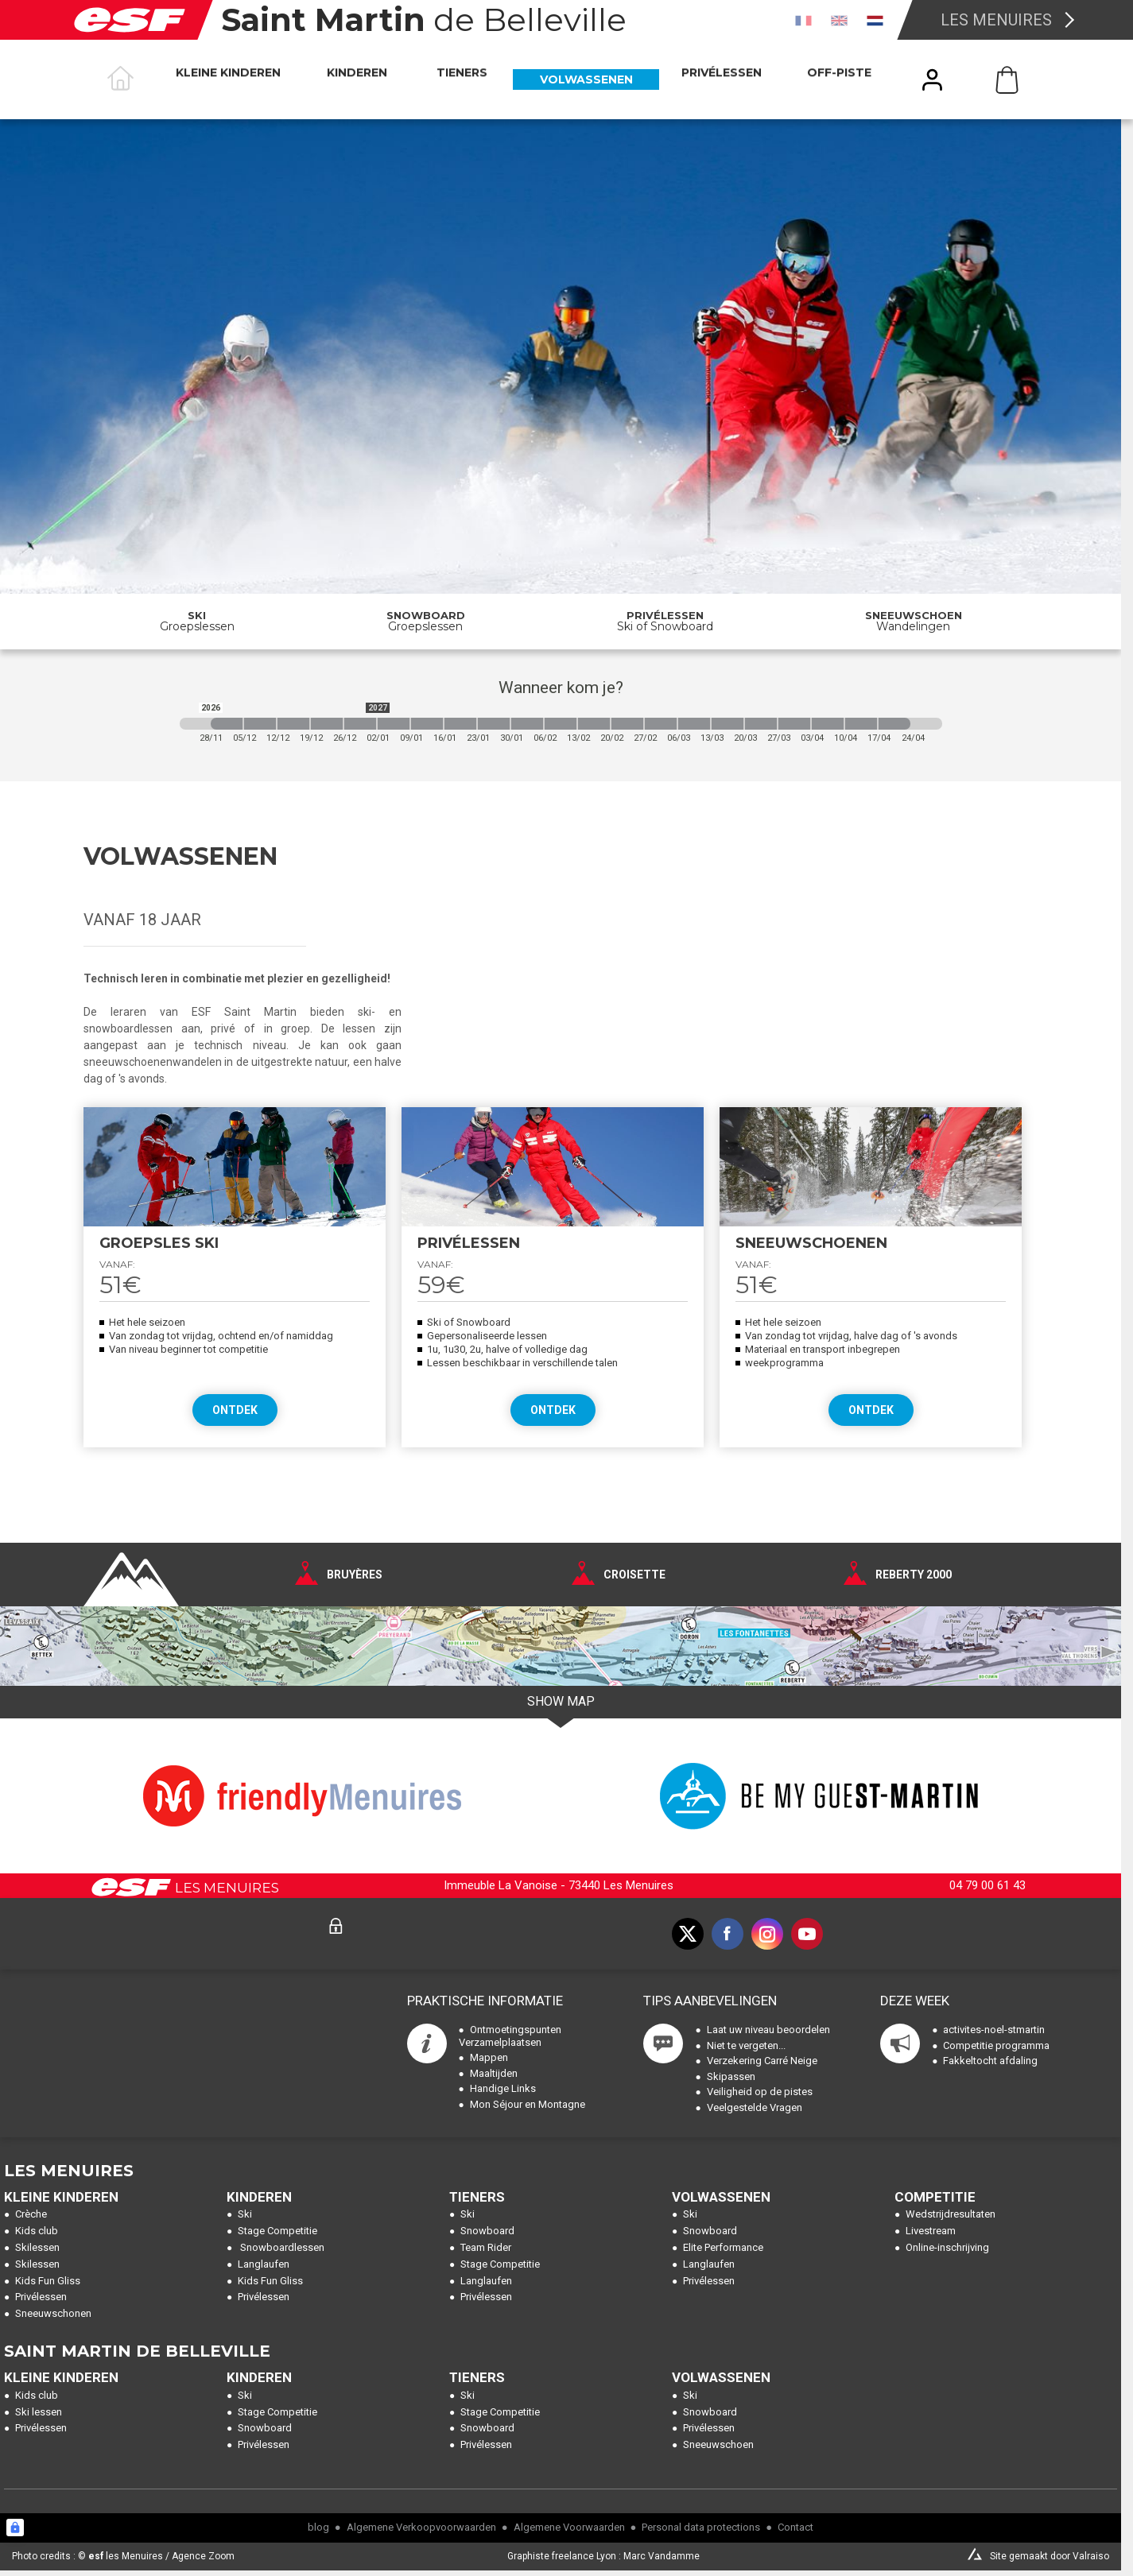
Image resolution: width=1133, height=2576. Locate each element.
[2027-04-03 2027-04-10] (828, 724)
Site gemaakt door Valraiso (1049, 2556)
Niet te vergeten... (746, 2045)
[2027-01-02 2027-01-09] (393, 724)
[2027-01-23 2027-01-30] (494, 724)
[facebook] (727, 1934)
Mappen (489, 2057)
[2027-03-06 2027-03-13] (694, 724)
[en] (839, 20)
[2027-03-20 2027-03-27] (761, 724)
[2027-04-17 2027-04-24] (894, 724)
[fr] (803, 20)
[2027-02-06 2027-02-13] (560, 724)
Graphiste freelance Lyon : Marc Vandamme (603, 2556)
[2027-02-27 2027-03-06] (661, 724)
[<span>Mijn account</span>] (932, 79)
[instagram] (767, 1934)
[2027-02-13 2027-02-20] (594, 724)
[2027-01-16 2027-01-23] (460, 724)
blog (318, 2527)
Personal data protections (701, 2527)
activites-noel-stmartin (994, 2030)
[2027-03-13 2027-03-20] (727, 724)
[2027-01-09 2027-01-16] (427, 724)
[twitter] (688, 1934)
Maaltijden (494, 2073)
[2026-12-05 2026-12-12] (260, 724)
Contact (795, 2527)
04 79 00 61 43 (987, 1885)
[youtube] (807, 1934)
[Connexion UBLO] (15, 2527)
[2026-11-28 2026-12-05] (227, 724)
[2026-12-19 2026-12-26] (327, 724)
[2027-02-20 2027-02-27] (627, 724)
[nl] (875, 20)
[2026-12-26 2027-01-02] (360, 724)
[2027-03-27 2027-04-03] (794, 724)
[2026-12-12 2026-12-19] (293, 724)
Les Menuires (996, 19)
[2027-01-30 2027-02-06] (527, 724)
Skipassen (731, 2076)
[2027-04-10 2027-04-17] (861, 724)
